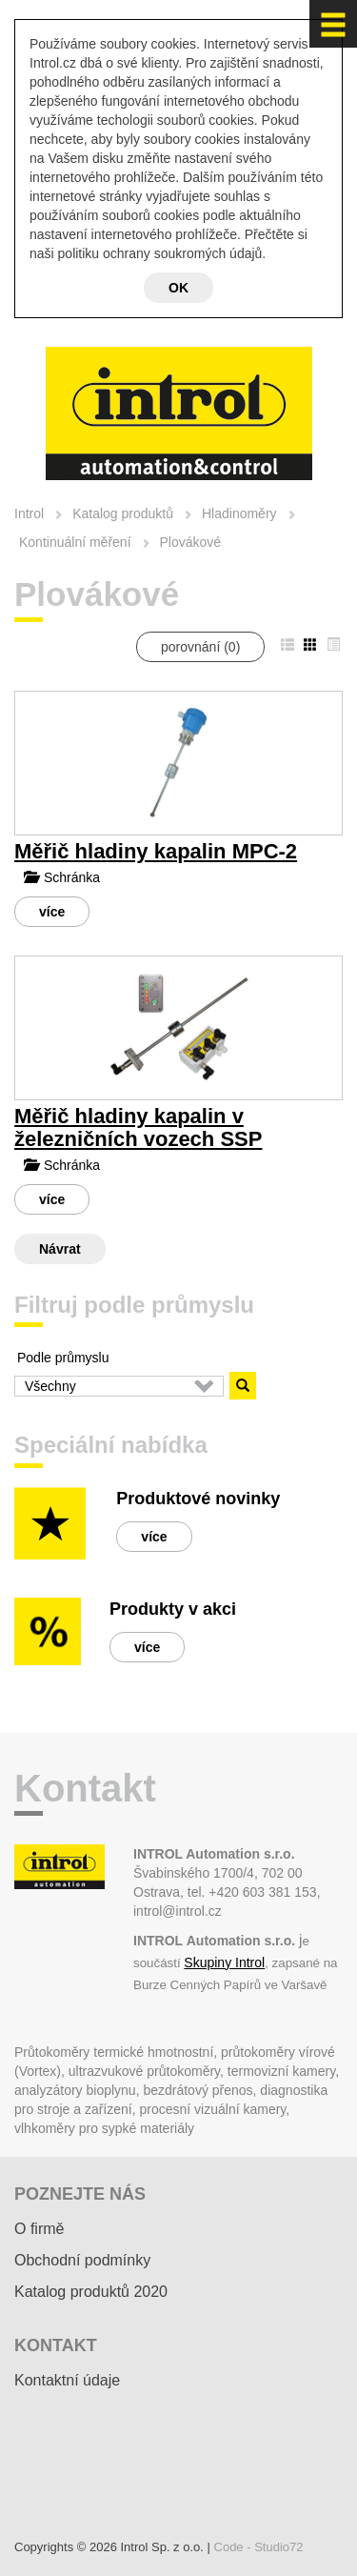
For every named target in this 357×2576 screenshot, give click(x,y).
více (52, 911)
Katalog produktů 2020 (91, 2292)
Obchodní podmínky (82, 2260)
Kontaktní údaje (67, 2380)
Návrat (60, 1249)
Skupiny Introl (224, 1962)
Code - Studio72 (259, 2547)
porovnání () (200, 646)
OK (178, 287)
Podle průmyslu (63, 1357)
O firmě (39, 2229)
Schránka (62, 877)
